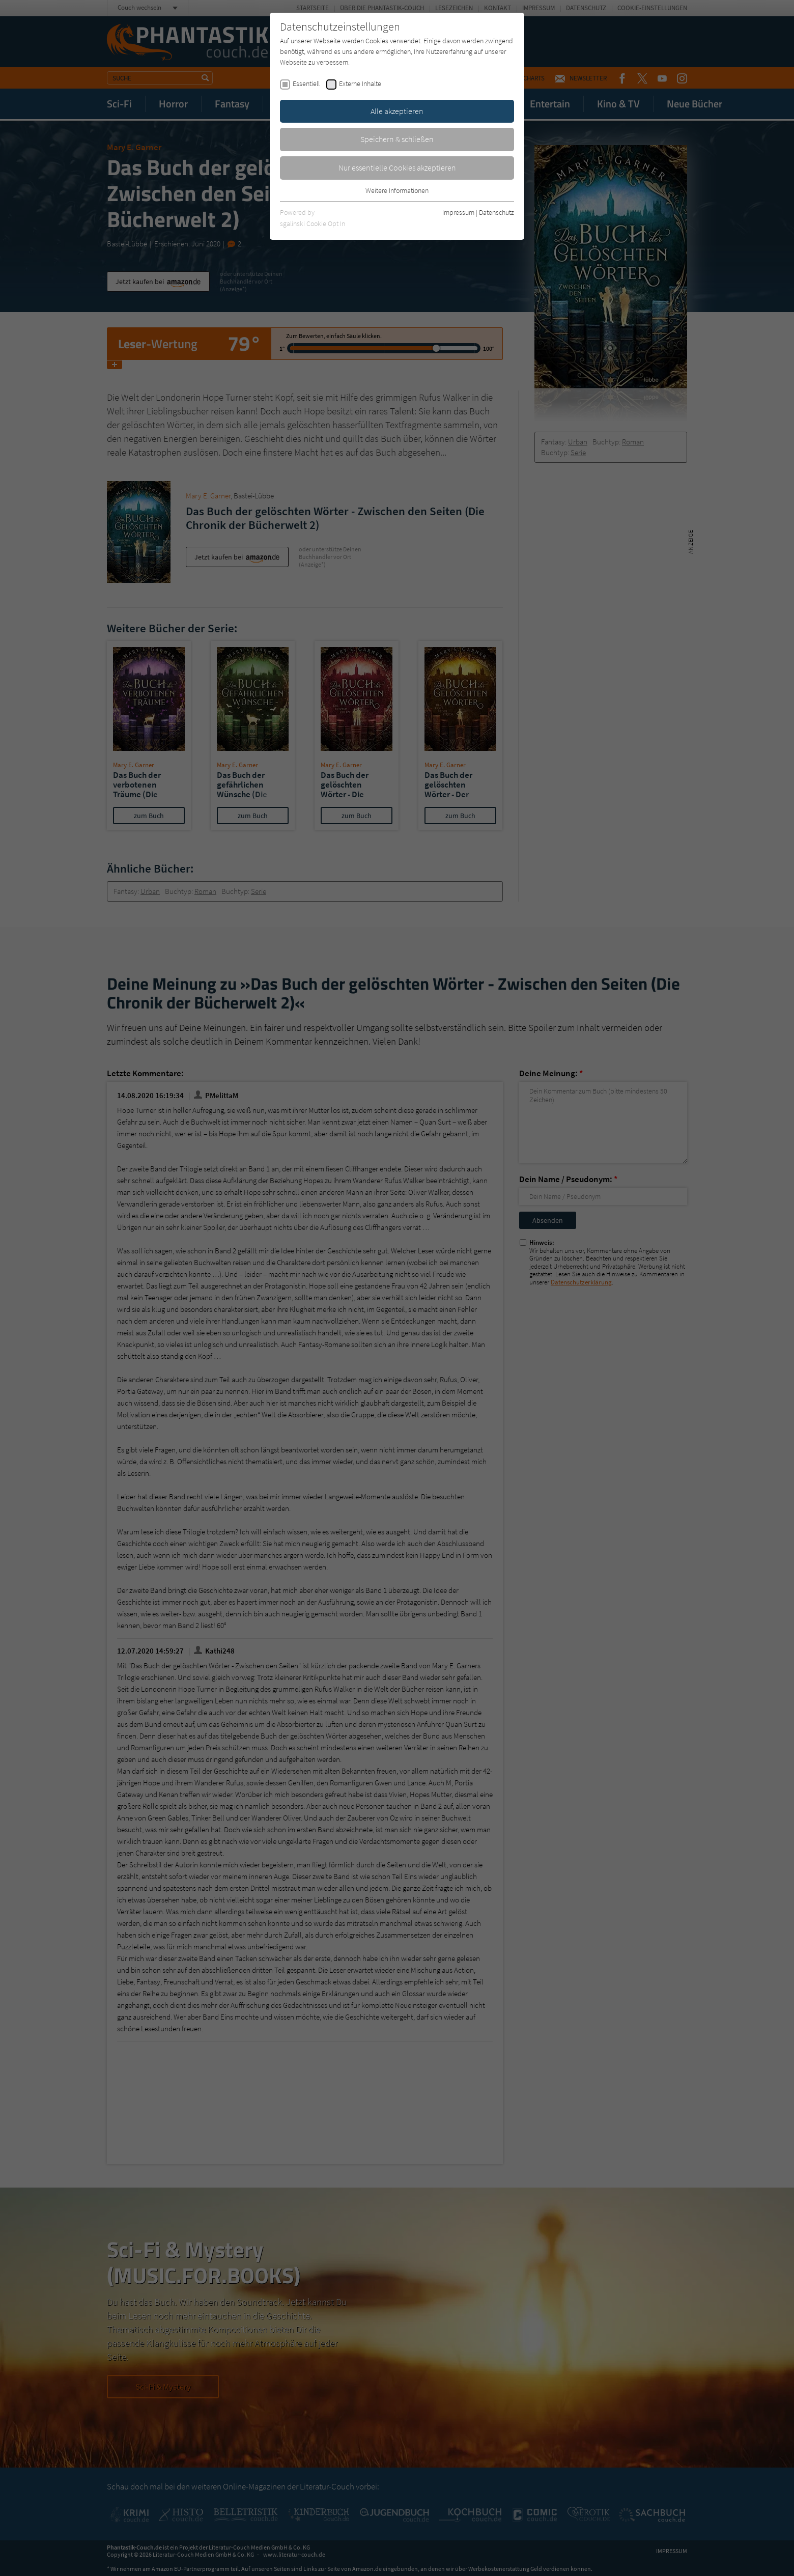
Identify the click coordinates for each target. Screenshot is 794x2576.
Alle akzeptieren (397, 111)
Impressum (458, 212)
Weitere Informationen (397, 190)
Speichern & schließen (397, 139)
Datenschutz (496, 212)
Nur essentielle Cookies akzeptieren (397, 167)
